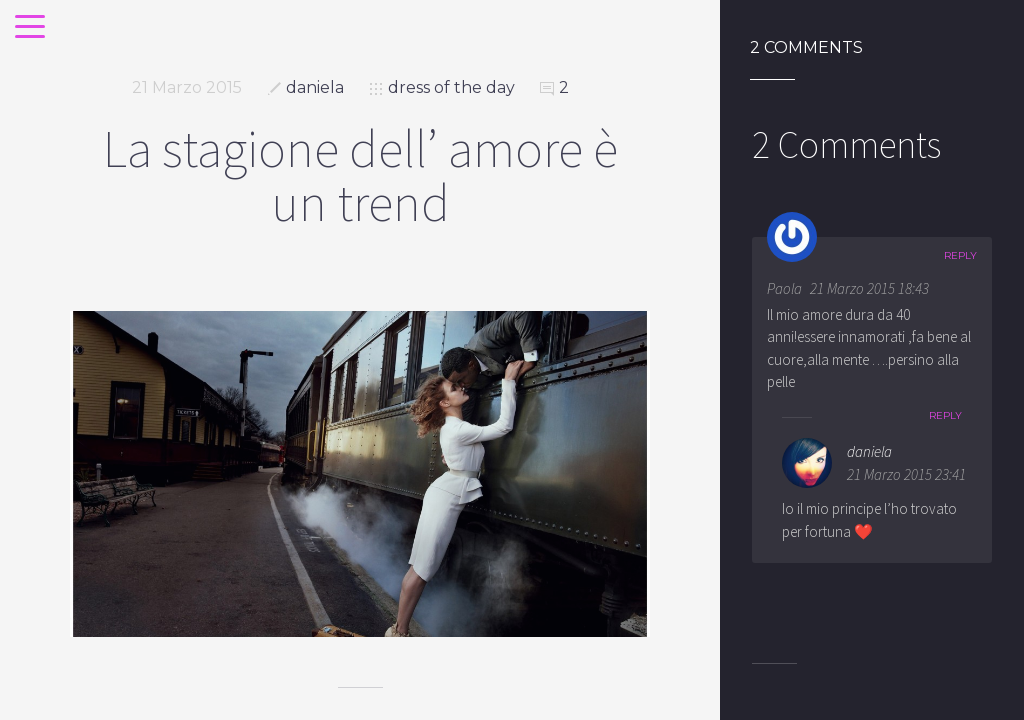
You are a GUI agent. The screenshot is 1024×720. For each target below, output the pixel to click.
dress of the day (451, 87)
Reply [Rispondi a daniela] (945, 415)
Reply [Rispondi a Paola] (960, 255)
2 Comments (806, 48)
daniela (315, 87)
